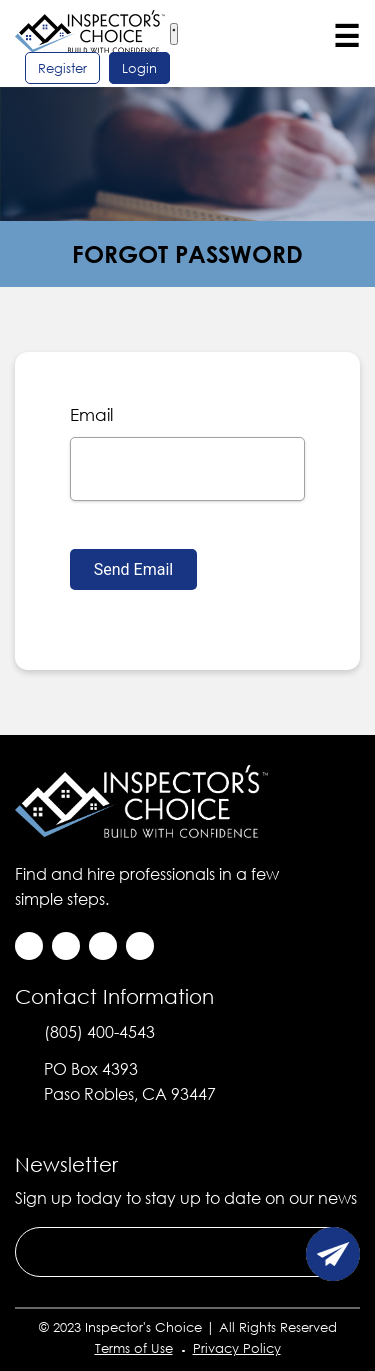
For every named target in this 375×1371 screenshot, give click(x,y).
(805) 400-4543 (99, 1032)
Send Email (133, 569)
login (139, 68)
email (91, 414)
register (62, 68)
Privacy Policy (237, 1348)
